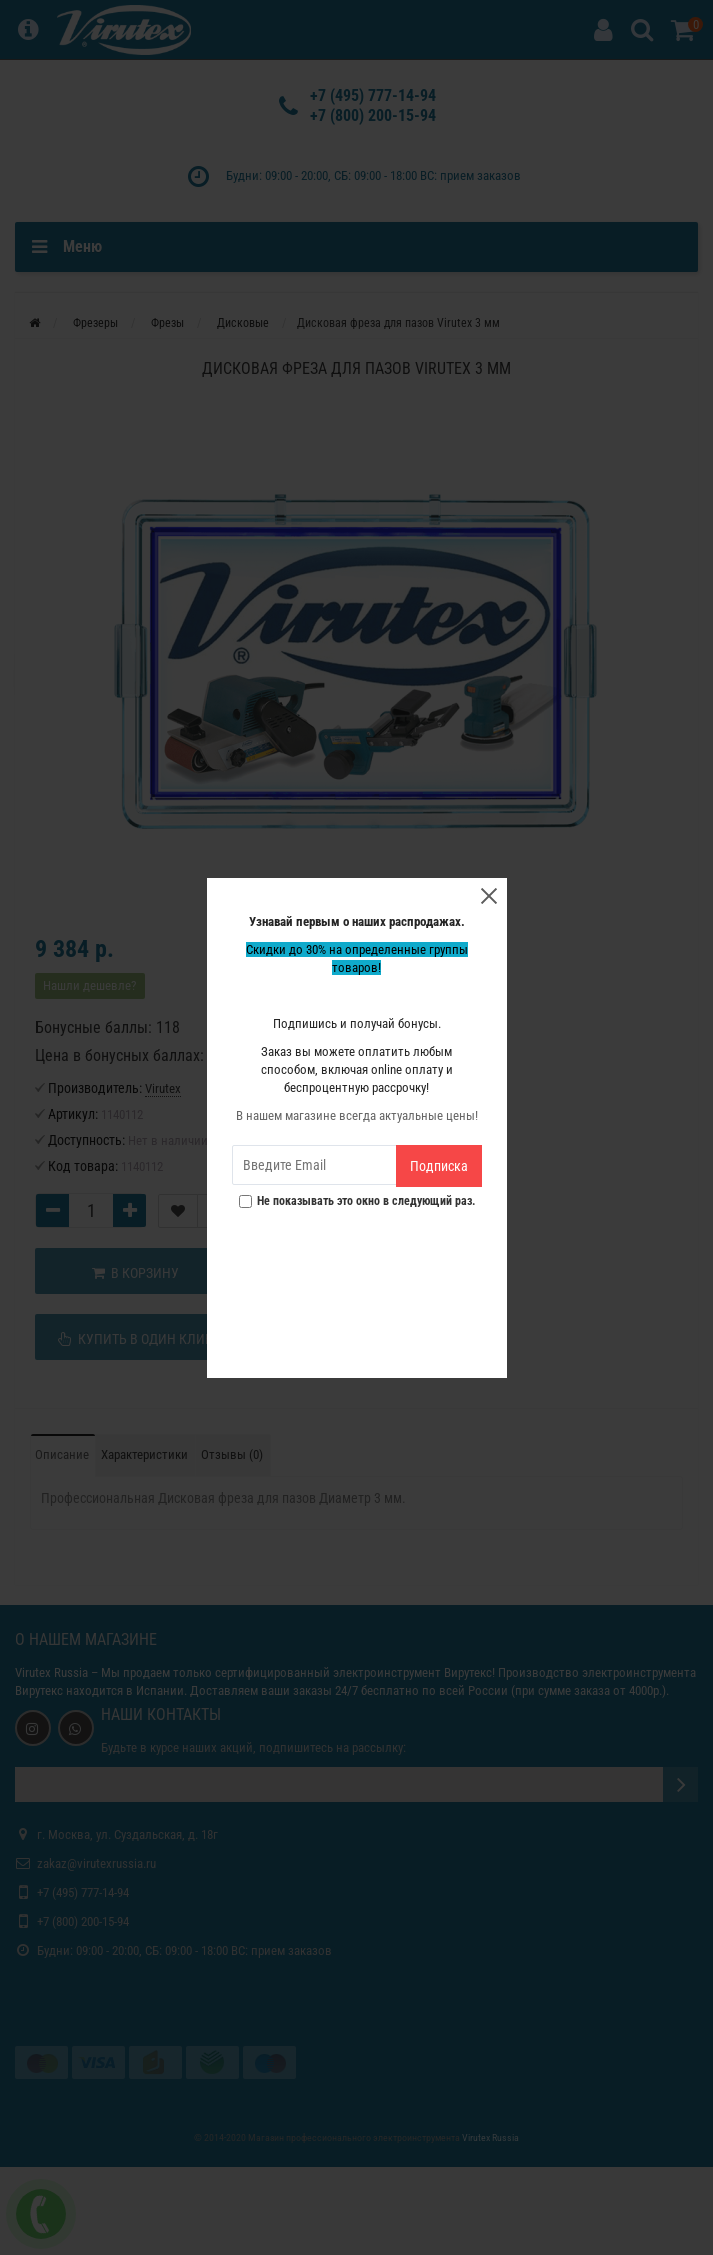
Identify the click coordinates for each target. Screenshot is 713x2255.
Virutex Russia (51, 1672)
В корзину (135, 1273)
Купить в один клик (135, 1339)
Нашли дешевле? (89, 985)
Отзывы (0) (232, 1454)
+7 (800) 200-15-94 (373, 115)
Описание (62, 1454)
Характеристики (144, 1454)
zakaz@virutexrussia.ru (96, 1863)
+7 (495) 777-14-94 (373, 95)
